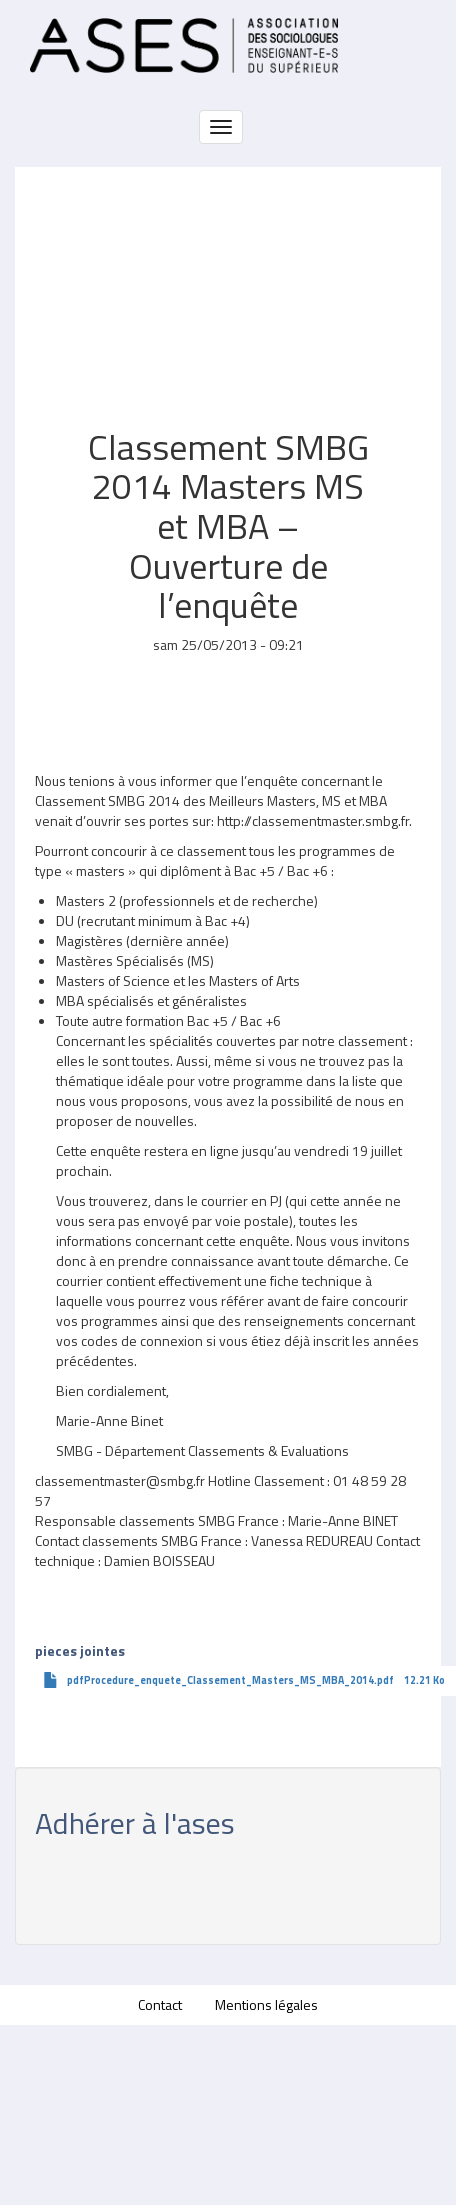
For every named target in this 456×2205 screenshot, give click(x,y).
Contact (160, 2004)
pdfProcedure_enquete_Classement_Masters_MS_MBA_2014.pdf (230, 1680)
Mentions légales (266, 2004)
